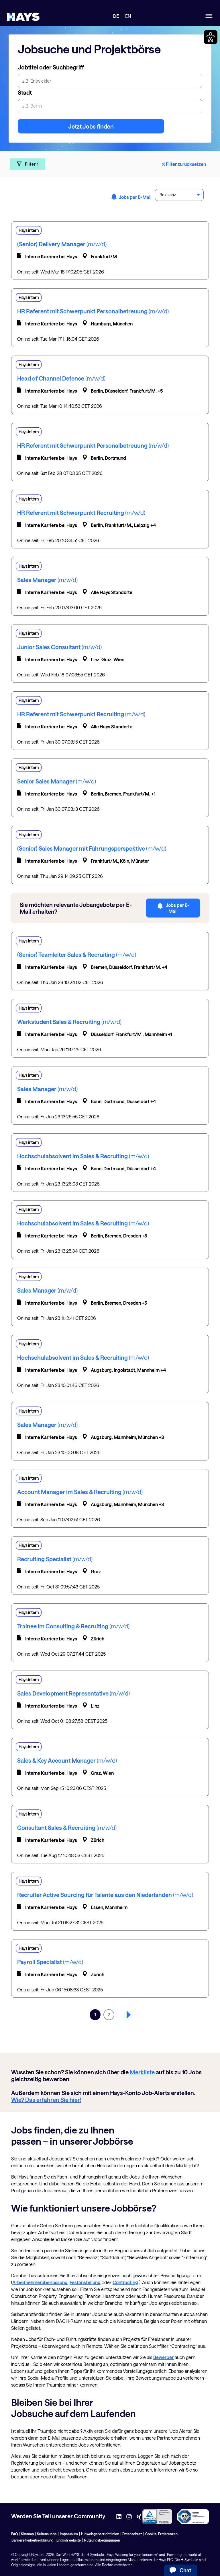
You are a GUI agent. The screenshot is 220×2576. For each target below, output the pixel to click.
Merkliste (143, 2072)
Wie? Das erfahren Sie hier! (46, 2099)
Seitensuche (47, 2534)
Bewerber (163, 2357)
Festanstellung (85, 2282)
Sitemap (27, 2534)
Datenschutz (132, 2534)
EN (128, 16)
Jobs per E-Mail (131, 197)
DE (116, 16)
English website (68, 2540)
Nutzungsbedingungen (102, 2540)
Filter (27, 164)
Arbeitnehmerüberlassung (40, 2282)
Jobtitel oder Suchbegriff (51, 67)
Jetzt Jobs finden (91, 126)
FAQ (14, 2534)
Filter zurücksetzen (183, 164)
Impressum (69, 2534)
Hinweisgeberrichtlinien (100, 2534)
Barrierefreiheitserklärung (32, 2540)
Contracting (125, 2282)
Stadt (25, 92)
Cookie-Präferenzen (161, 2534)
